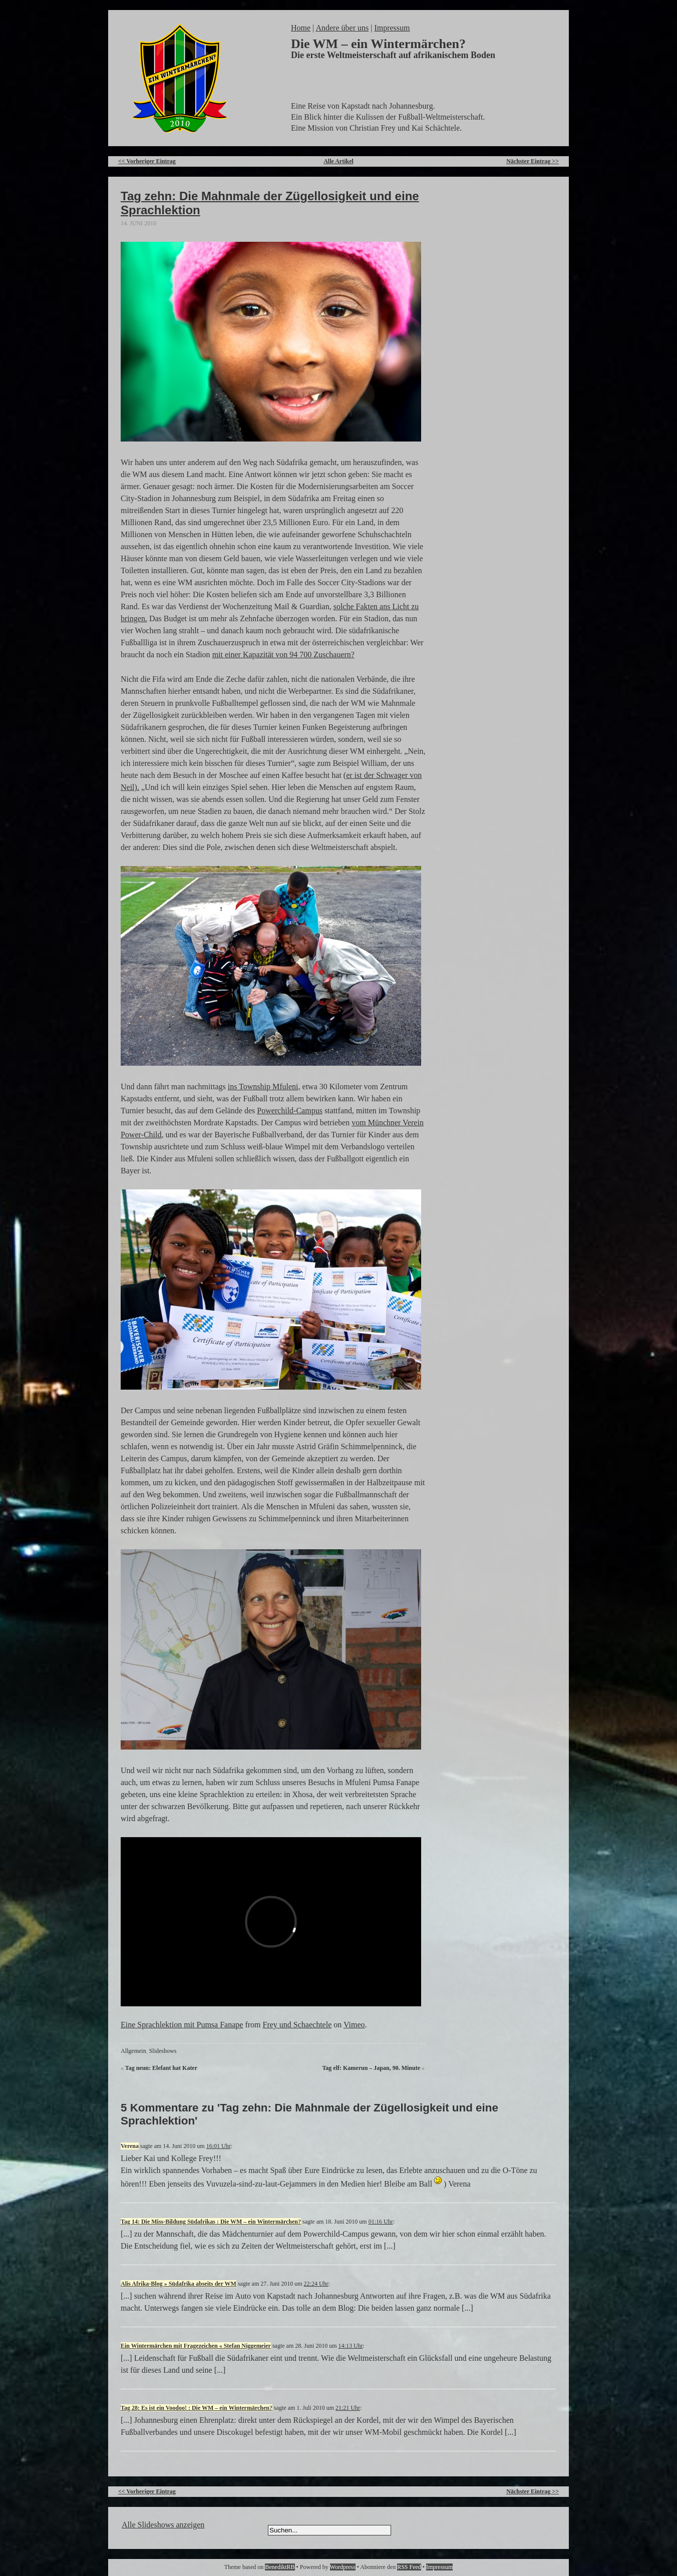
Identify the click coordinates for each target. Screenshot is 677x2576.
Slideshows (163, 2050)
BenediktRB (279, 2566)
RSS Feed (409, 2566)
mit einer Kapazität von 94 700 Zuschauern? (283, 654)
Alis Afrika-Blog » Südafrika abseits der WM (178, 2283)
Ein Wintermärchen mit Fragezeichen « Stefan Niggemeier (196, 2345)
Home (300, 28)
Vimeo (354, 2024)
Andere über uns (342, 28)
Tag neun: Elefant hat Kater (161, 2067)
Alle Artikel (338, 161)
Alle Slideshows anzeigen (163, 2524)
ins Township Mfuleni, (264, 1086)
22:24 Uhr (316, 2283)
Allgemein (133, 2050)
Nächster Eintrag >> (532, 161)
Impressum (392, 28)
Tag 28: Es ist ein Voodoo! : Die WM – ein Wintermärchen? (196, 2407)
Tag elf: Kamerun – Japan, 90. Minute (371, 2067)
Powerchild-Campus (289, 1110)
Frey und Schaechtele (297, 2024)
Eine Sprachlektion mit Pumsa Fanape (182, 2024)
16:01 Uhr (218, 2146)
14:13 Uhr (350, 2345)
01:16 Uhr (381, 2221)
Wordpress (343, 2566)
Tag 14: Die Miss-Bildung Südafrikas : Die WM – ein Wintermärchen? (211, 2221)
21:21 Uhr (347, 2407)
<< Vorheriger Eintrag (147, 161)
